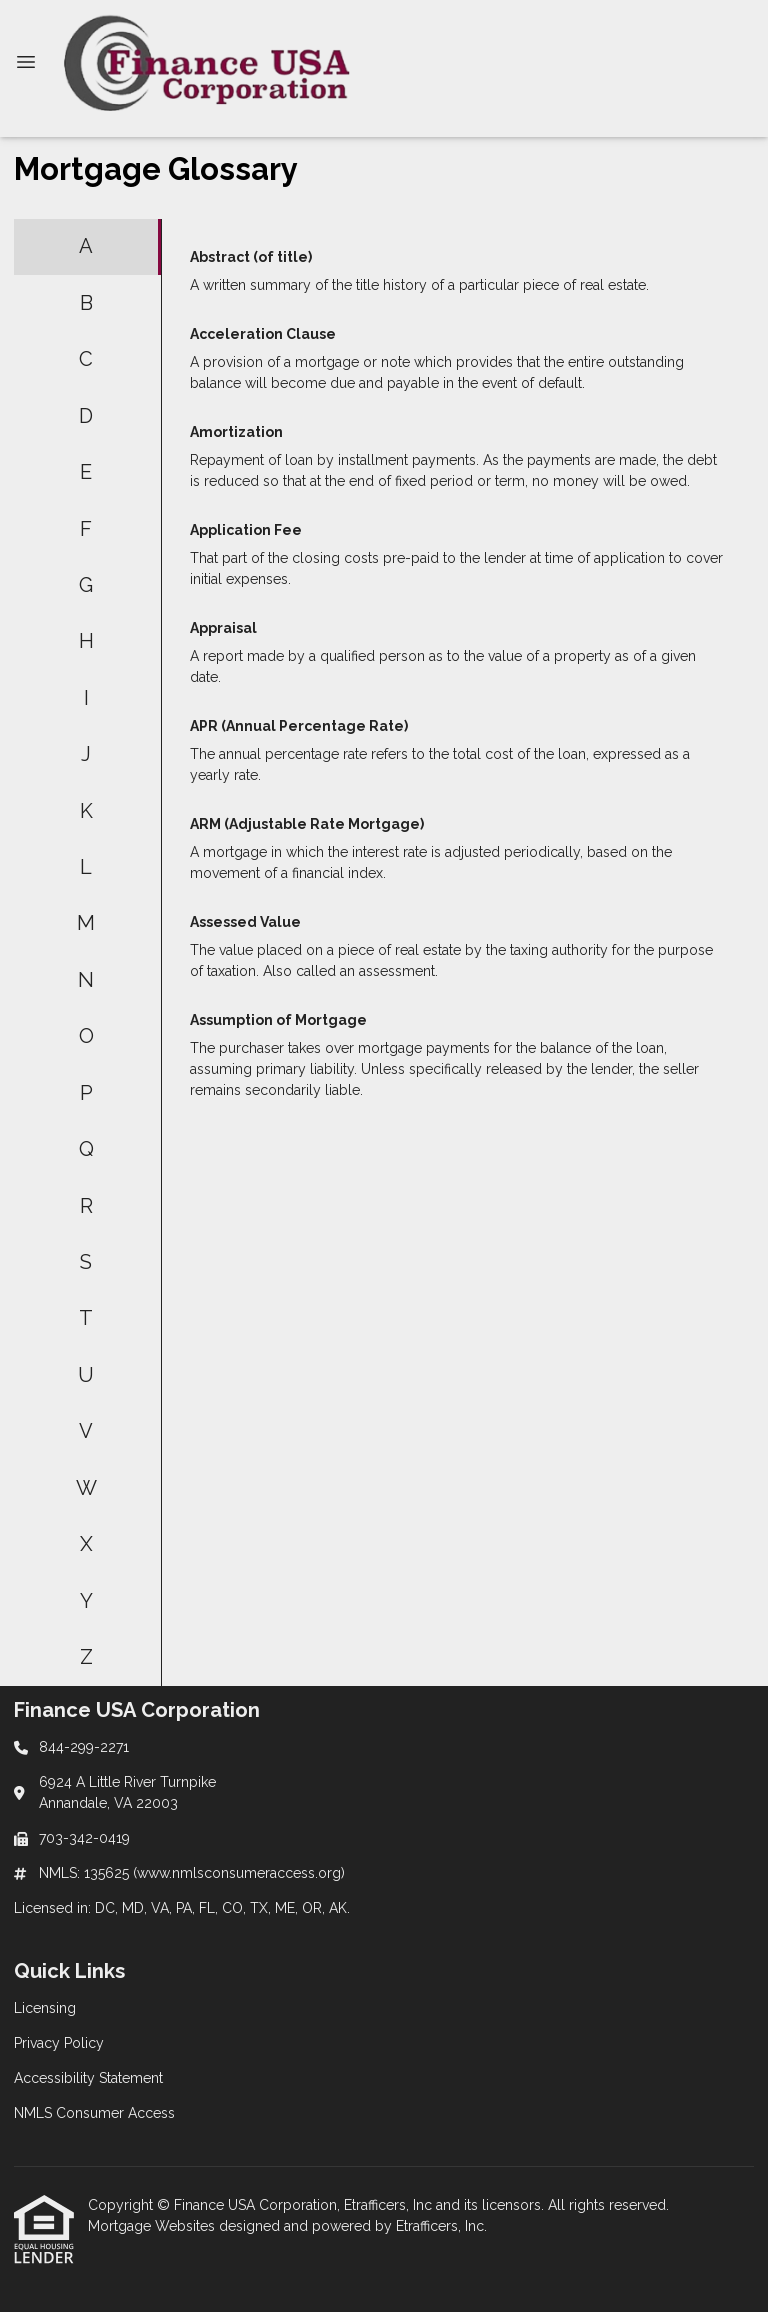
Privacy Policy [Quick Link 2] (59, 2043)
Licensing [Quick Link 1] (45, 2008)
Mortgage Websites (153, 2226)
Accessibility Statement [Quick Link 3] (88, 2078)
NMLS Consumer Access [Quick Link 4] (94, 2113)
